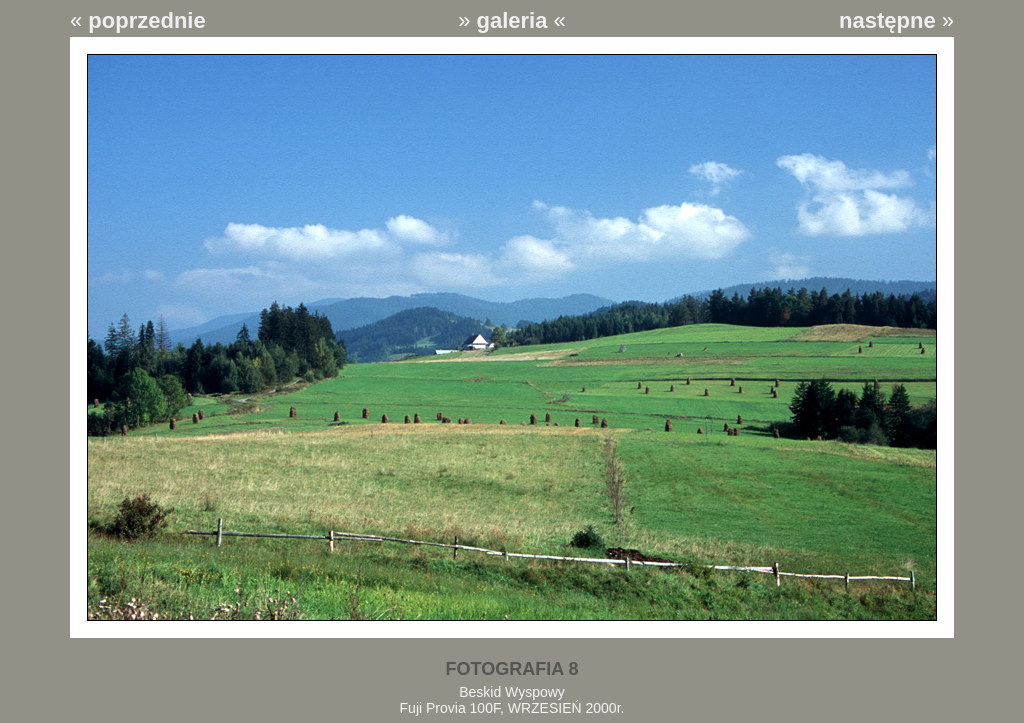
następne (887, 20)
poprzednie (146, 20)
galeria (512, 20)
